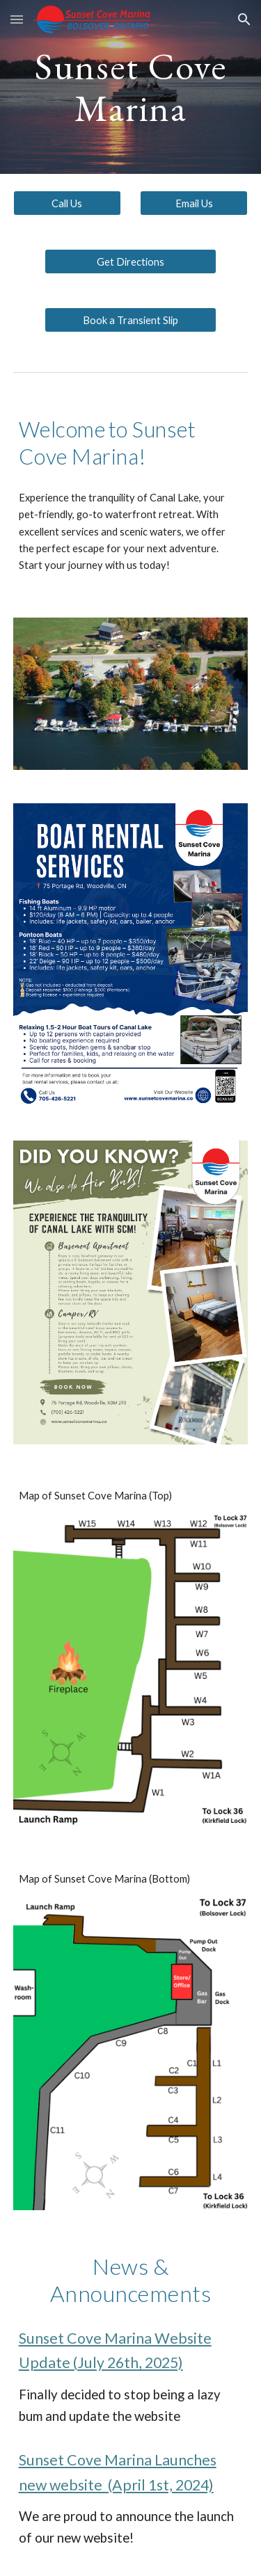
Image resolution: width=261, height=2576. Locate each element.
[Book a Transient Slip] (130, 320)
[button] (16, 19)
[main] (130, 87)
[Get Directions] (130, 261)
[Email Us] (194, 203)
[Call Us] (67, 203)
